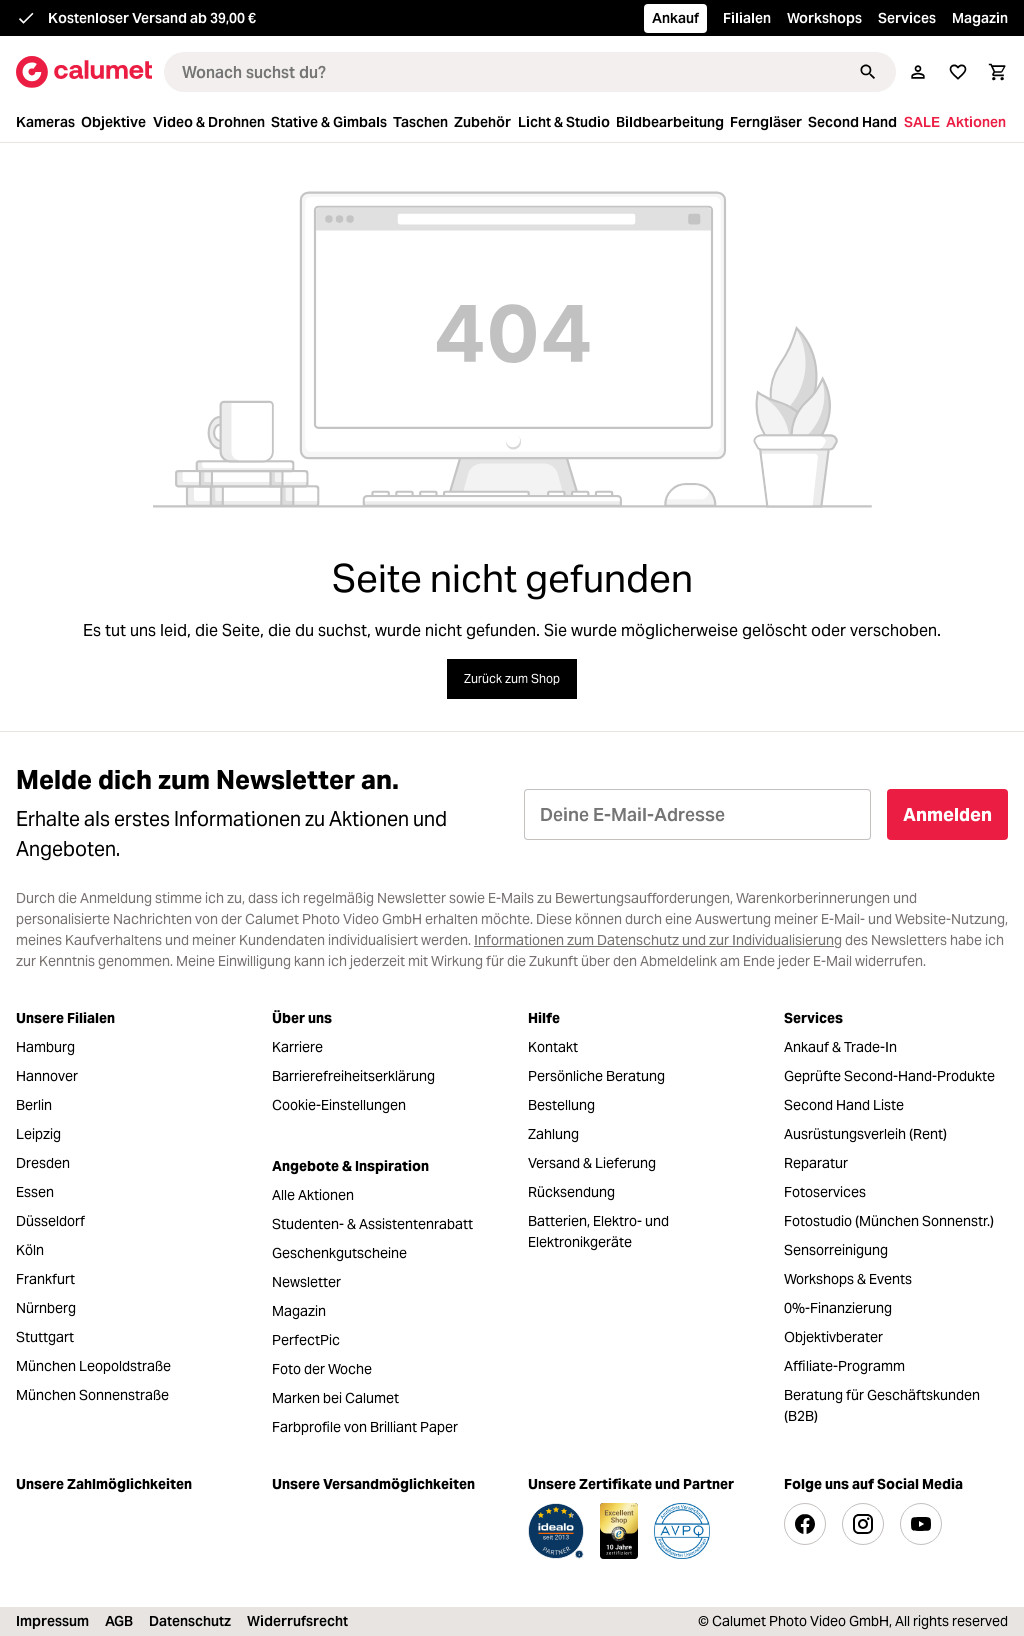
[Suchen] (868, 72)
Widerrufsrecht (297, 1621)
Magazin (980, 18)
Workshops (824, 18)
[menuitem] (46, 122)
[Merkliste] (958, 72)
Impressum (52, 1621)
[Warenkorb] (998, 72)
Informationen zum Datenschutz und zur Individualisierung (658, 940)
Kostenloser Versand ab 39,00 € (152, 18)
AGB (119, 1621)
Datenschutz (190, 1621)
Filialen (747, 18)
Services (907, 18)
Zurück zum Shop (512, 678)
